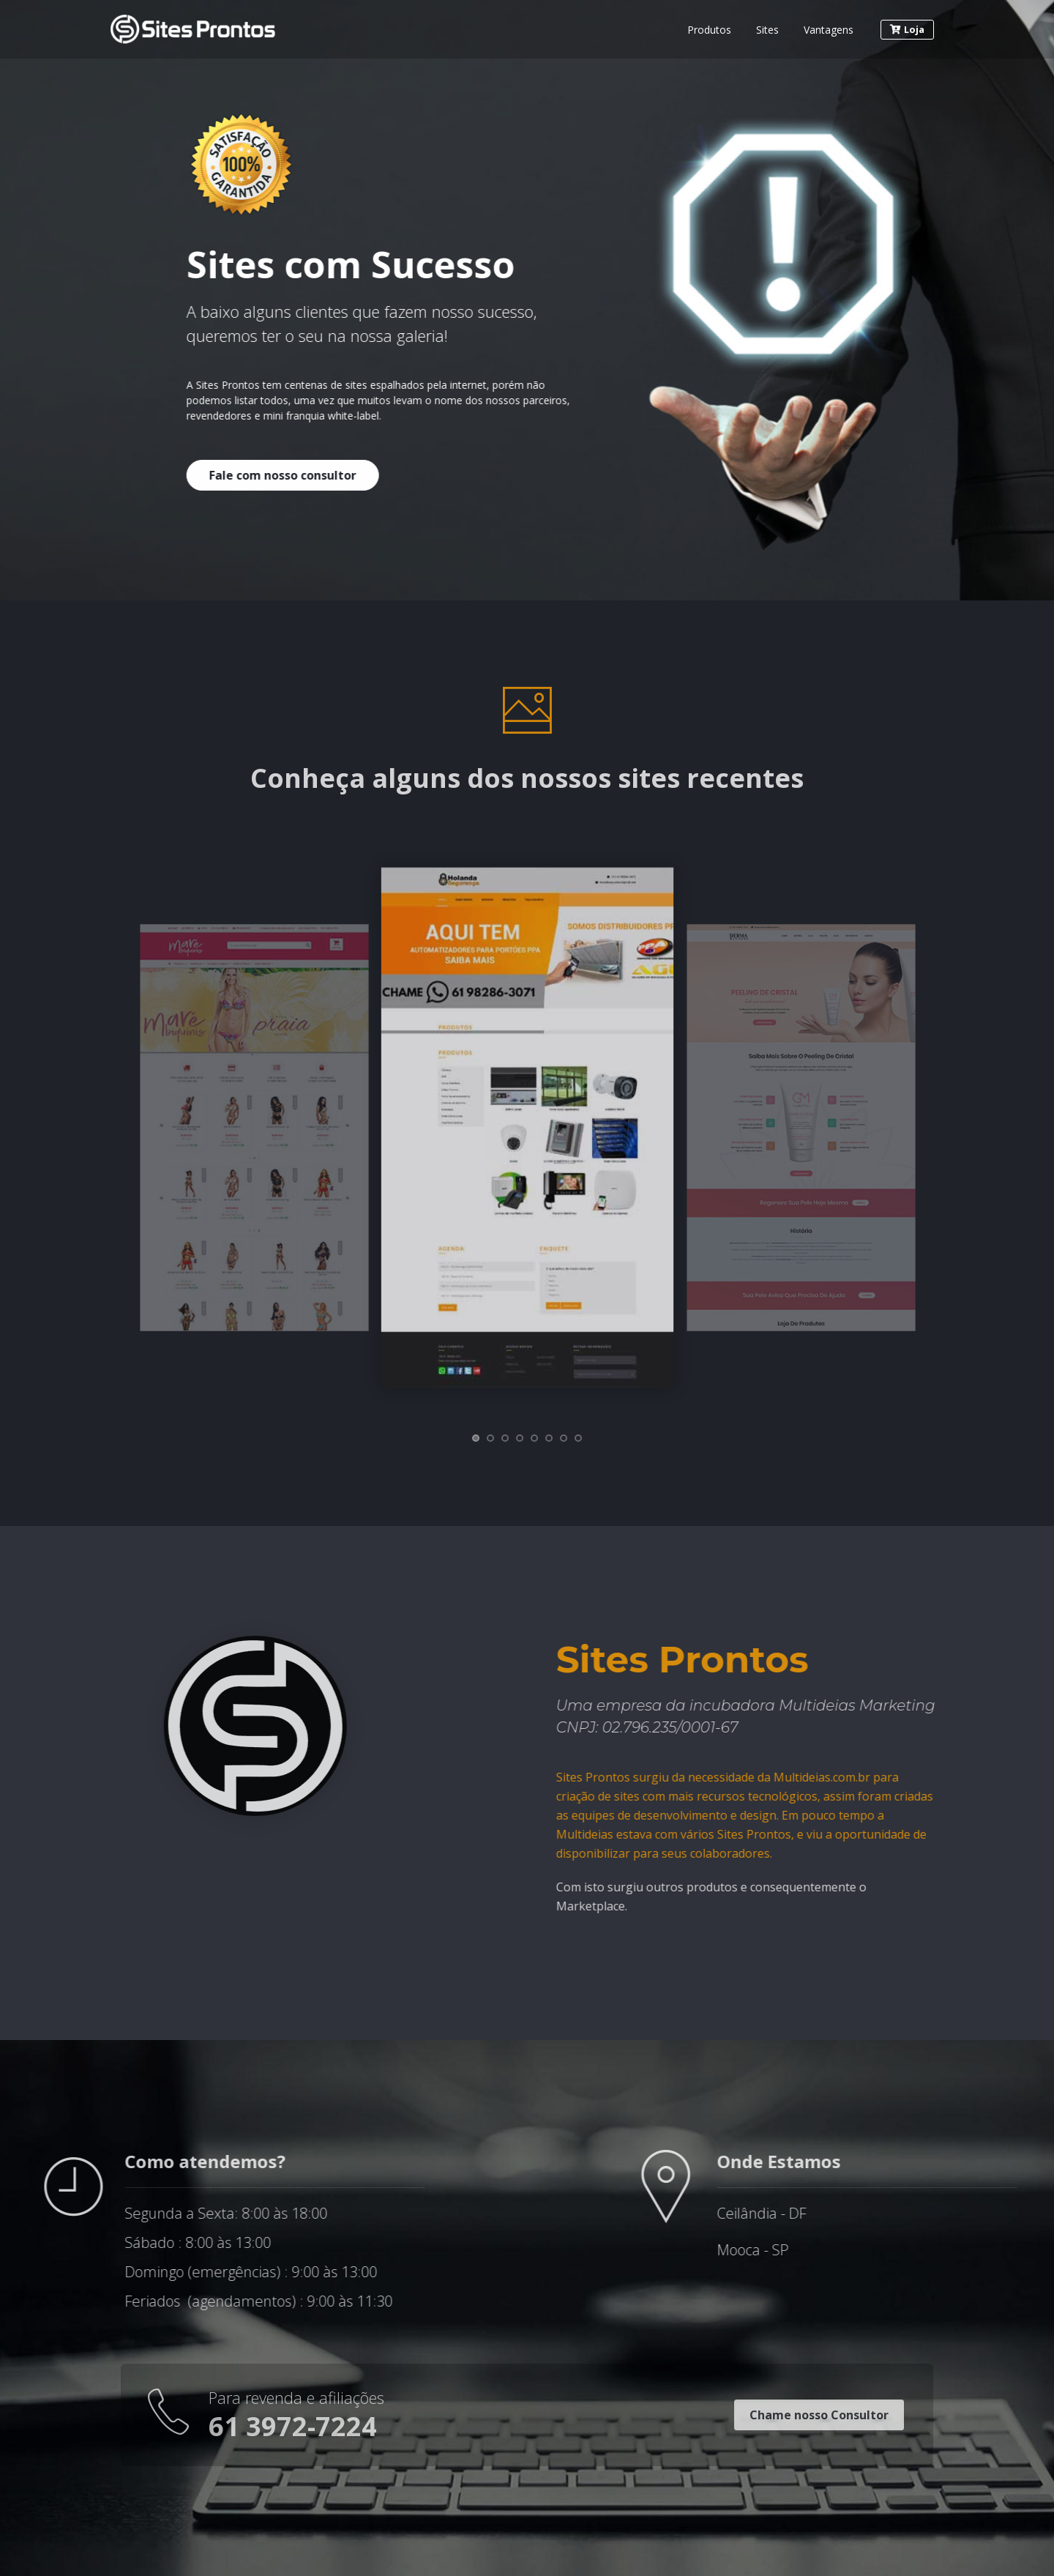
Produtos (709, 30)
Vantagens (828, 30)
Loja (907, 29)
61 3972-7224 (293, 2426)
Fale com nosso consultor (258, 475)
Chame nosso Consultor (819, 2415)
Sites (767, 30)
